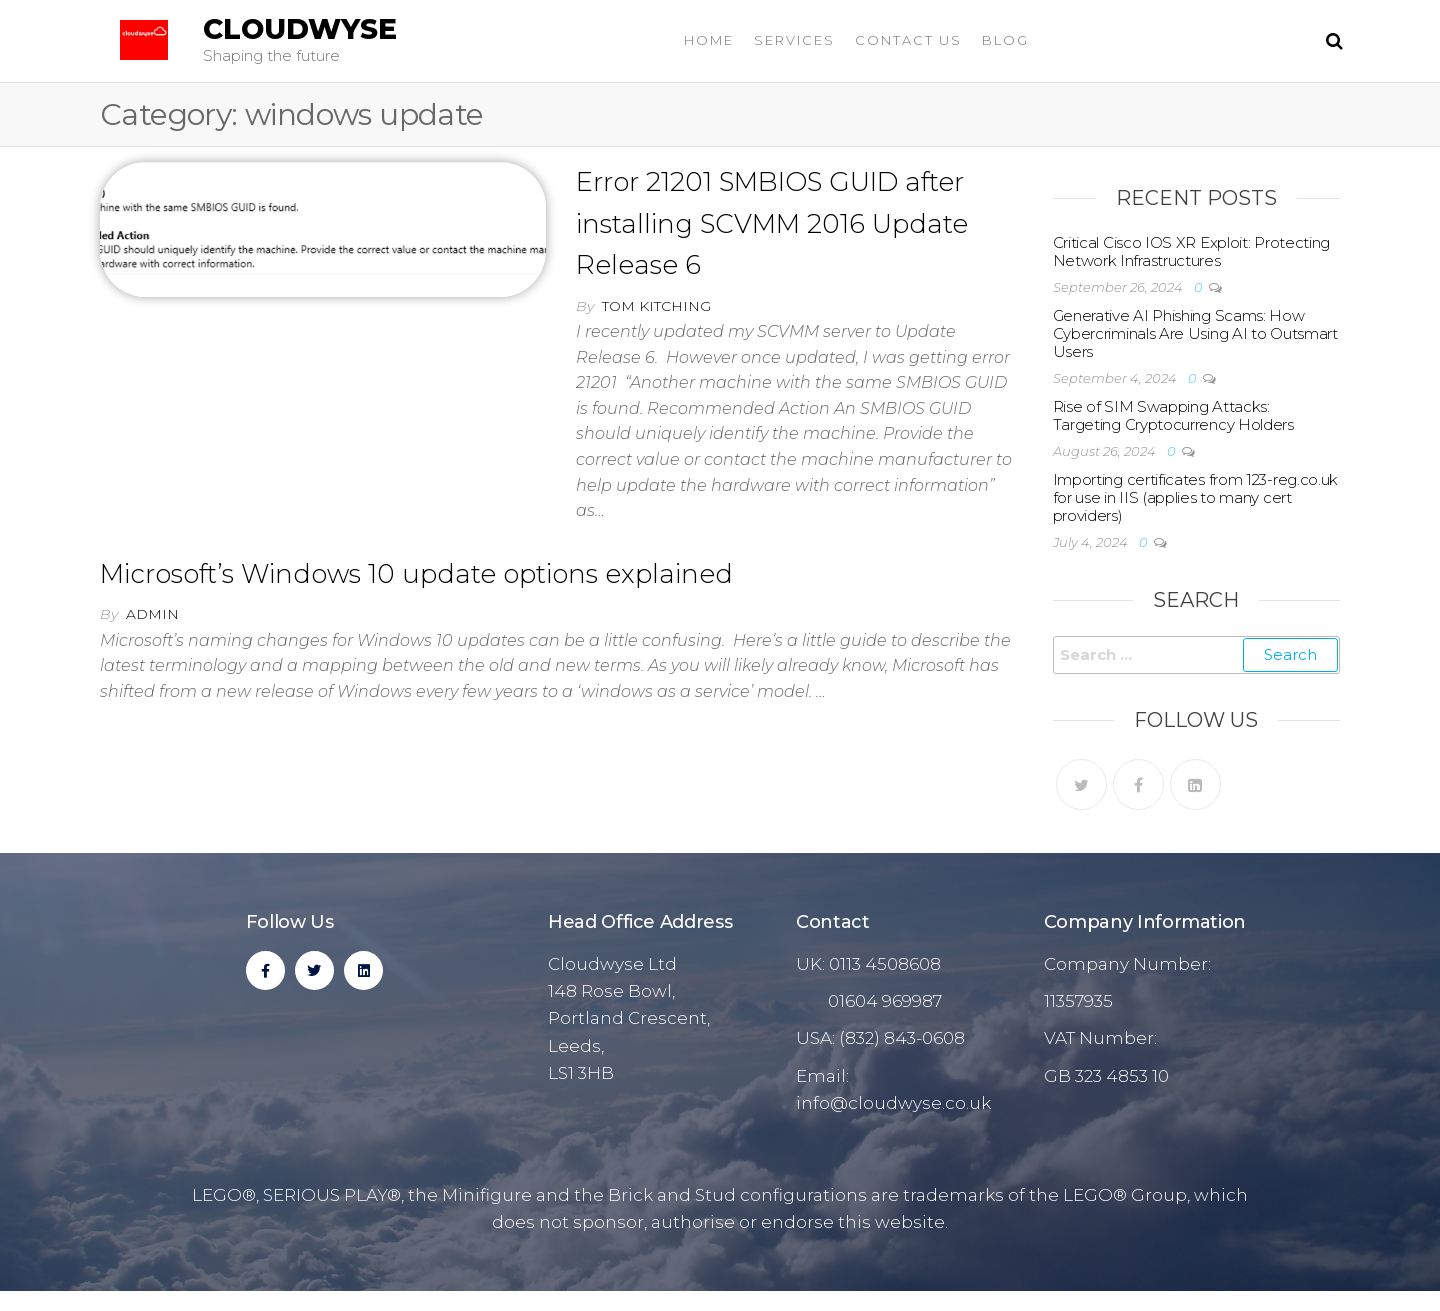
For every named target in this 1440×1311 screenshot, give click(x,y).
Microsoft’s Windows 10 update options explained (416, 574)
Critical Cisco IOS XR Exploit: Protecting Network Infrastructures (1192, 251)
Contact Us (908, 40)
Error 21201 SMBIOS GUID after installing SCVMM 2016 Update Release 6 (772, 223)
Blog (1005, 40)
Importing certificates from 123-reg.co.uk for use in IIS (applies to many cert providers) (1196, 497)
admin (152, 614)
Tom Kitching (656, 306)
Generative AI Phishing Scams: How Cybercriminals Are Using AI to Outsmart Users (1195, 333)
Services (794, 40)
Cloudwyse (300, 29)
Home (709, 40)
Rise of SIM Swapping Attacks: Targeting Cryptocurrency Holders (1173, 415)
